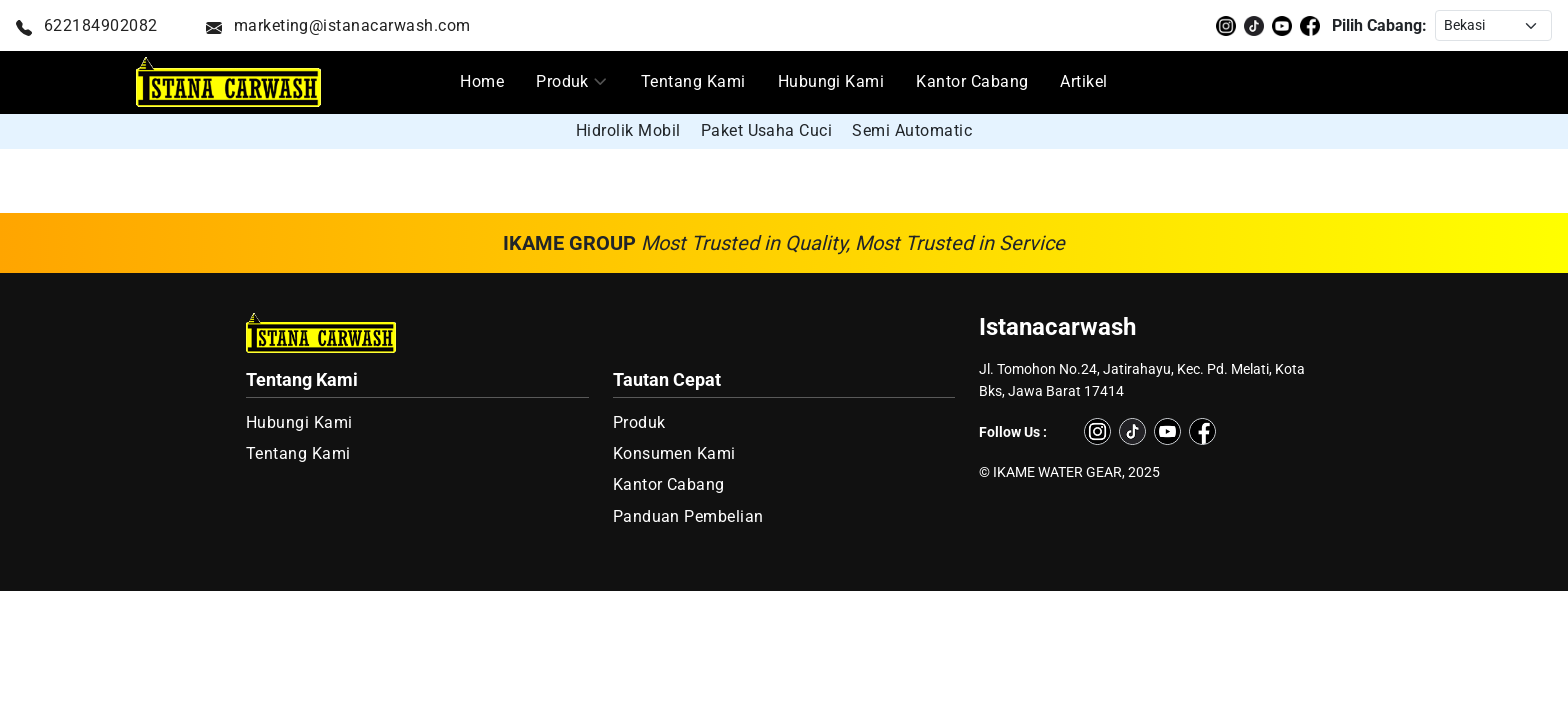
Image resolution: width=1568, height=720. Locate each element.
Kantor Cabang (972, 81)
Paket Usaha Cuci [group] (767, 130)
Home (482, 81)
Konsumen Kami (674, 453)
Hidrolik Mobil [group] (628, 130)
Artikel (1083, 81)
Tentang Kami (693, 81)
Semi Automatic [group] (912, 130)
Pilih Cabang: (1379, 25)
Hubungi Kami (831, 81)
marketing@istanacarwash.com (338, 25)
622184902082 (87, 25)
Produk (562, 81)
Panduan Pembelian (688, 516)
